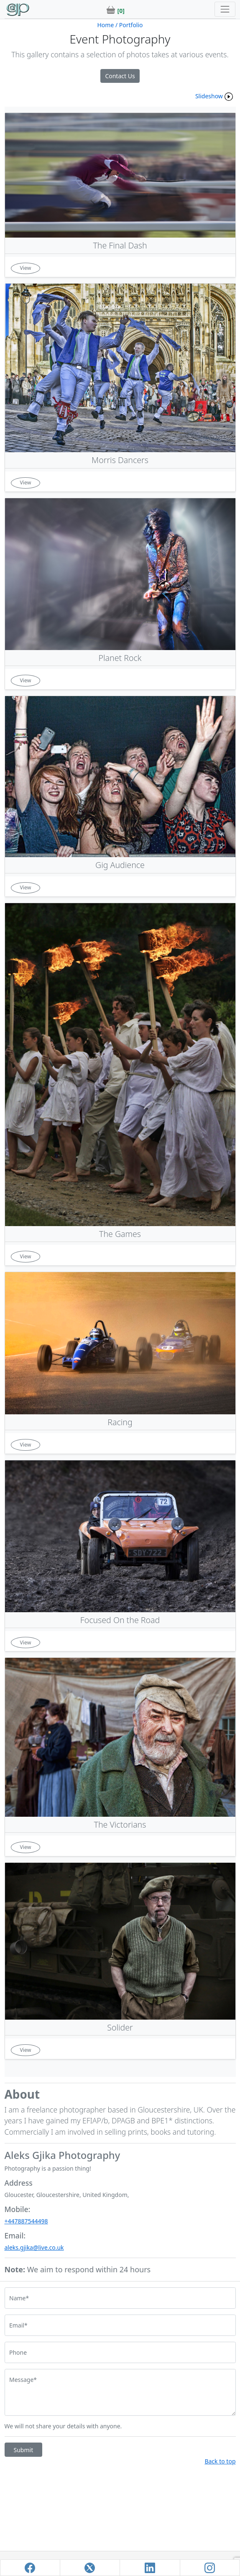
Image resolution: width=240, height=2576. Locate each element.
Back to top (219, 2461)
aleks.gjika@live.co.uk (34, 2247)
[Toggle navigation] (224, 9)
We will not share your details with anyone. (63, 2426)
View (25, 267)
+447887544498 (26, 2221)
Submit (23, 2450)
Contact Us (120, 76)
